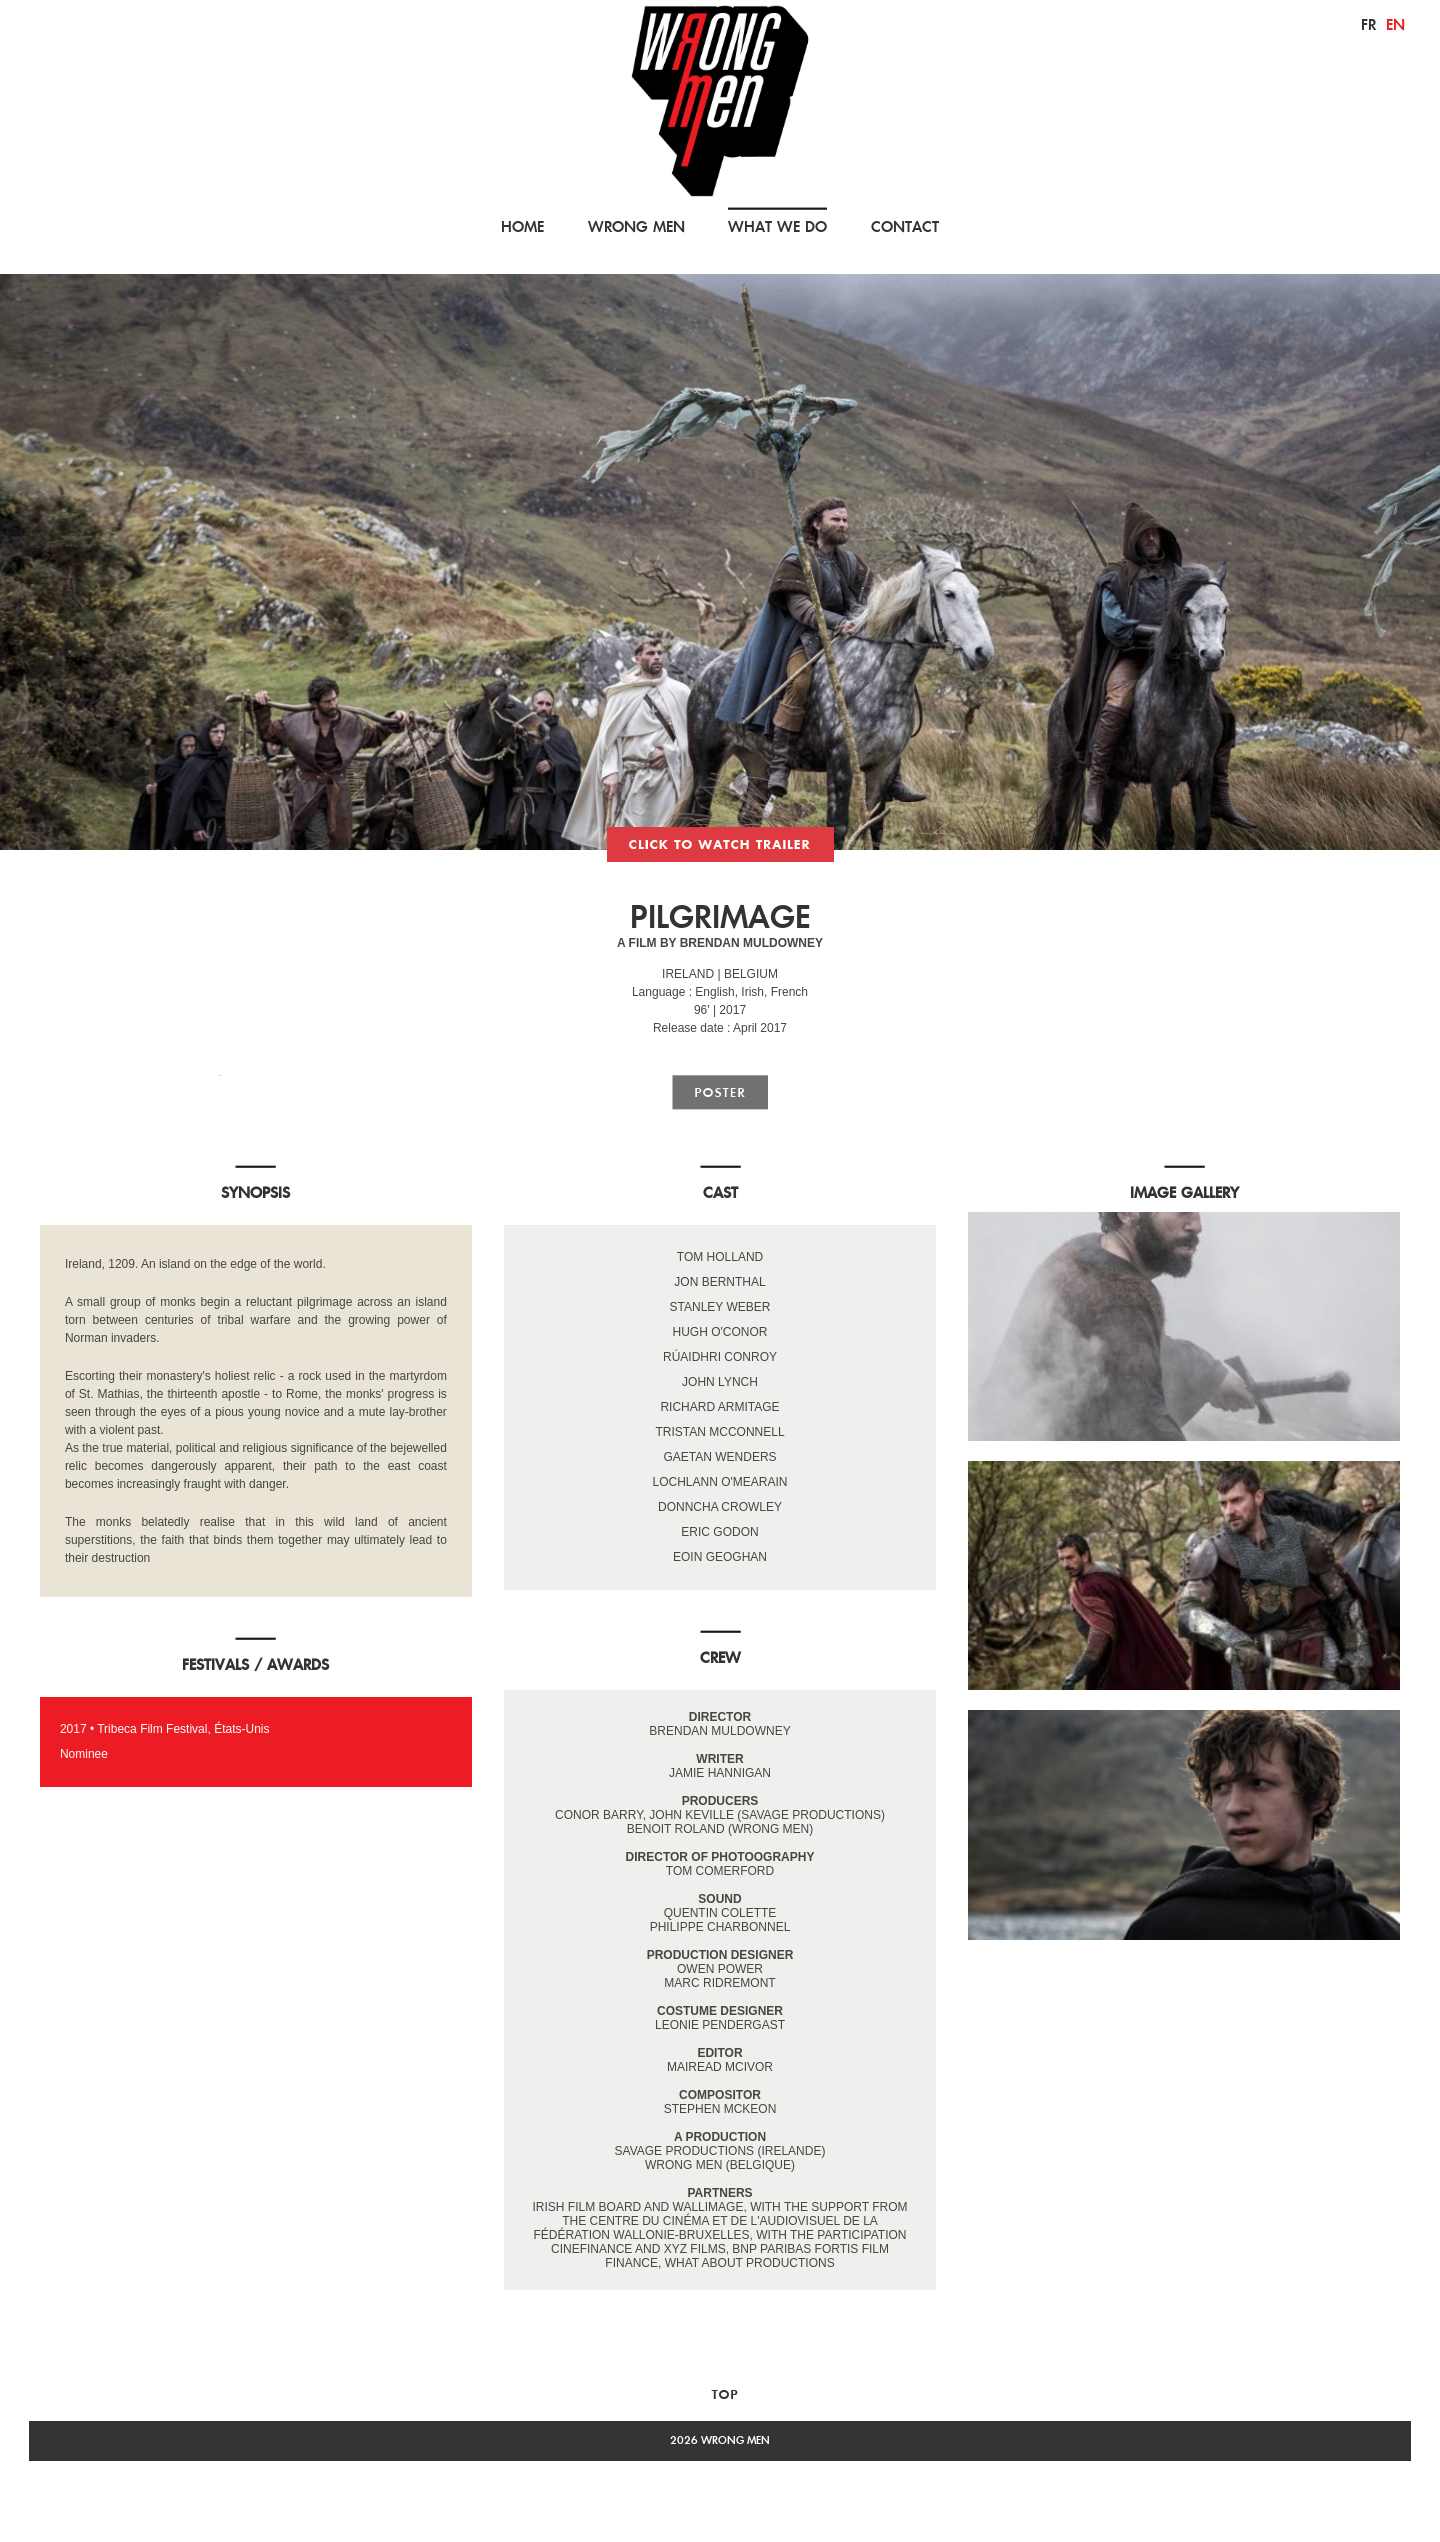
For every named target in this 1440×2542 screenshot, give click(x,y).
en (1395, 24)
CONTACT (905, 226)
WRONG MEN (636, 226)
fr (1368, 24)
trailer (720, 844)
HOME (522, 226)
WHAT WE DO (777, 226)
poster (720, 1092)
